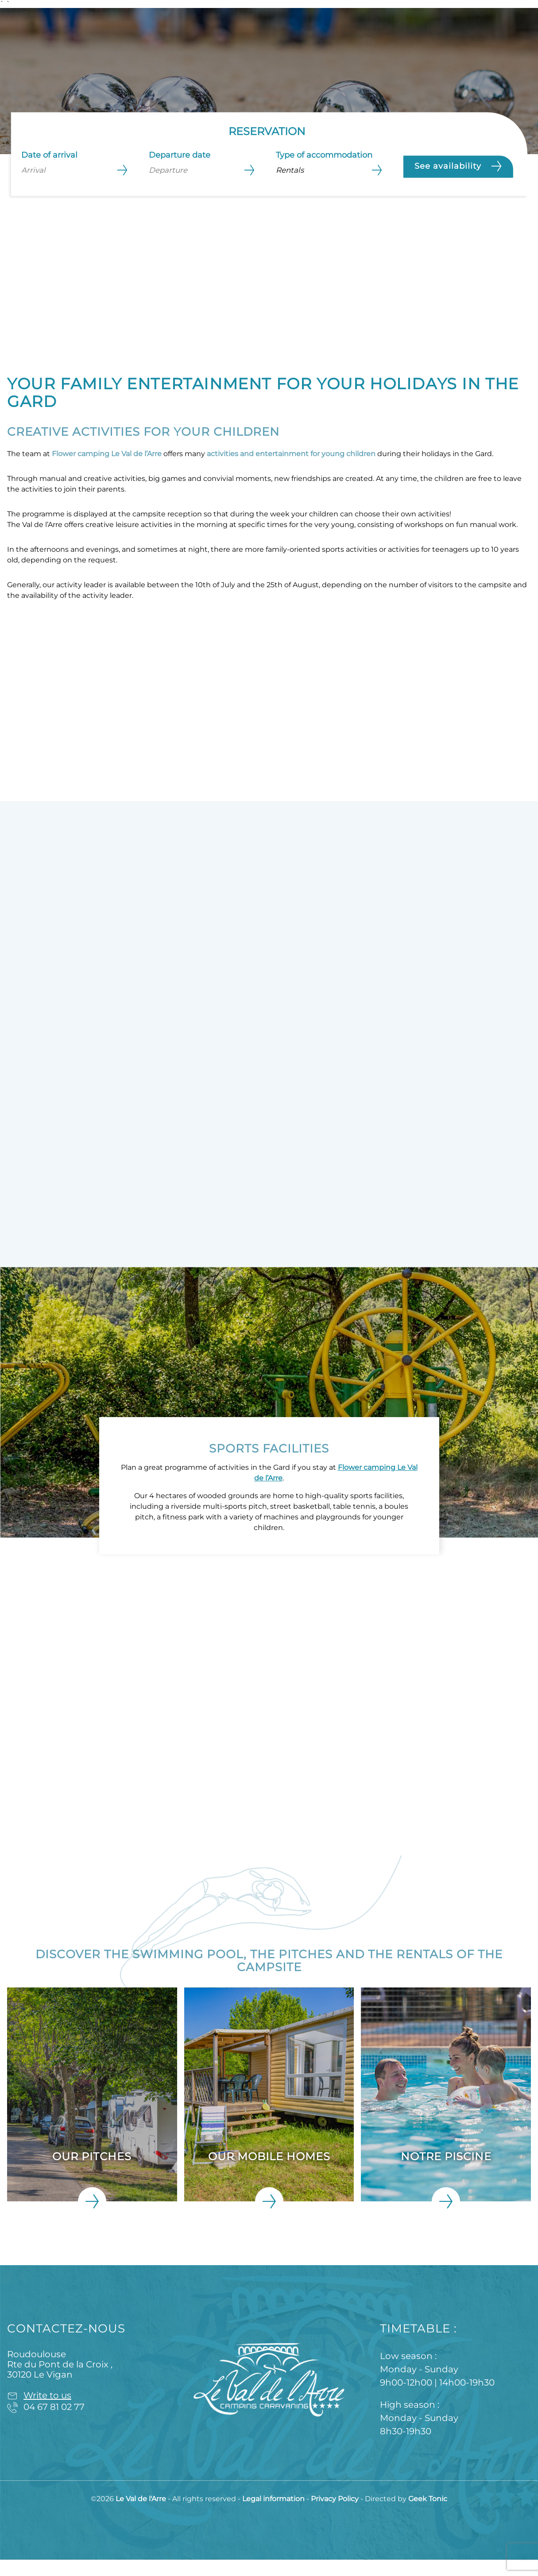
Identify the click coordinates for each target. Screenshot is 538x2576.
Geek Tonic (427, 2515)
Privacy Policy (335, 2515)
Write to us (47, 2411)
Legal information (274, 2515)
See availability (458, 166)
